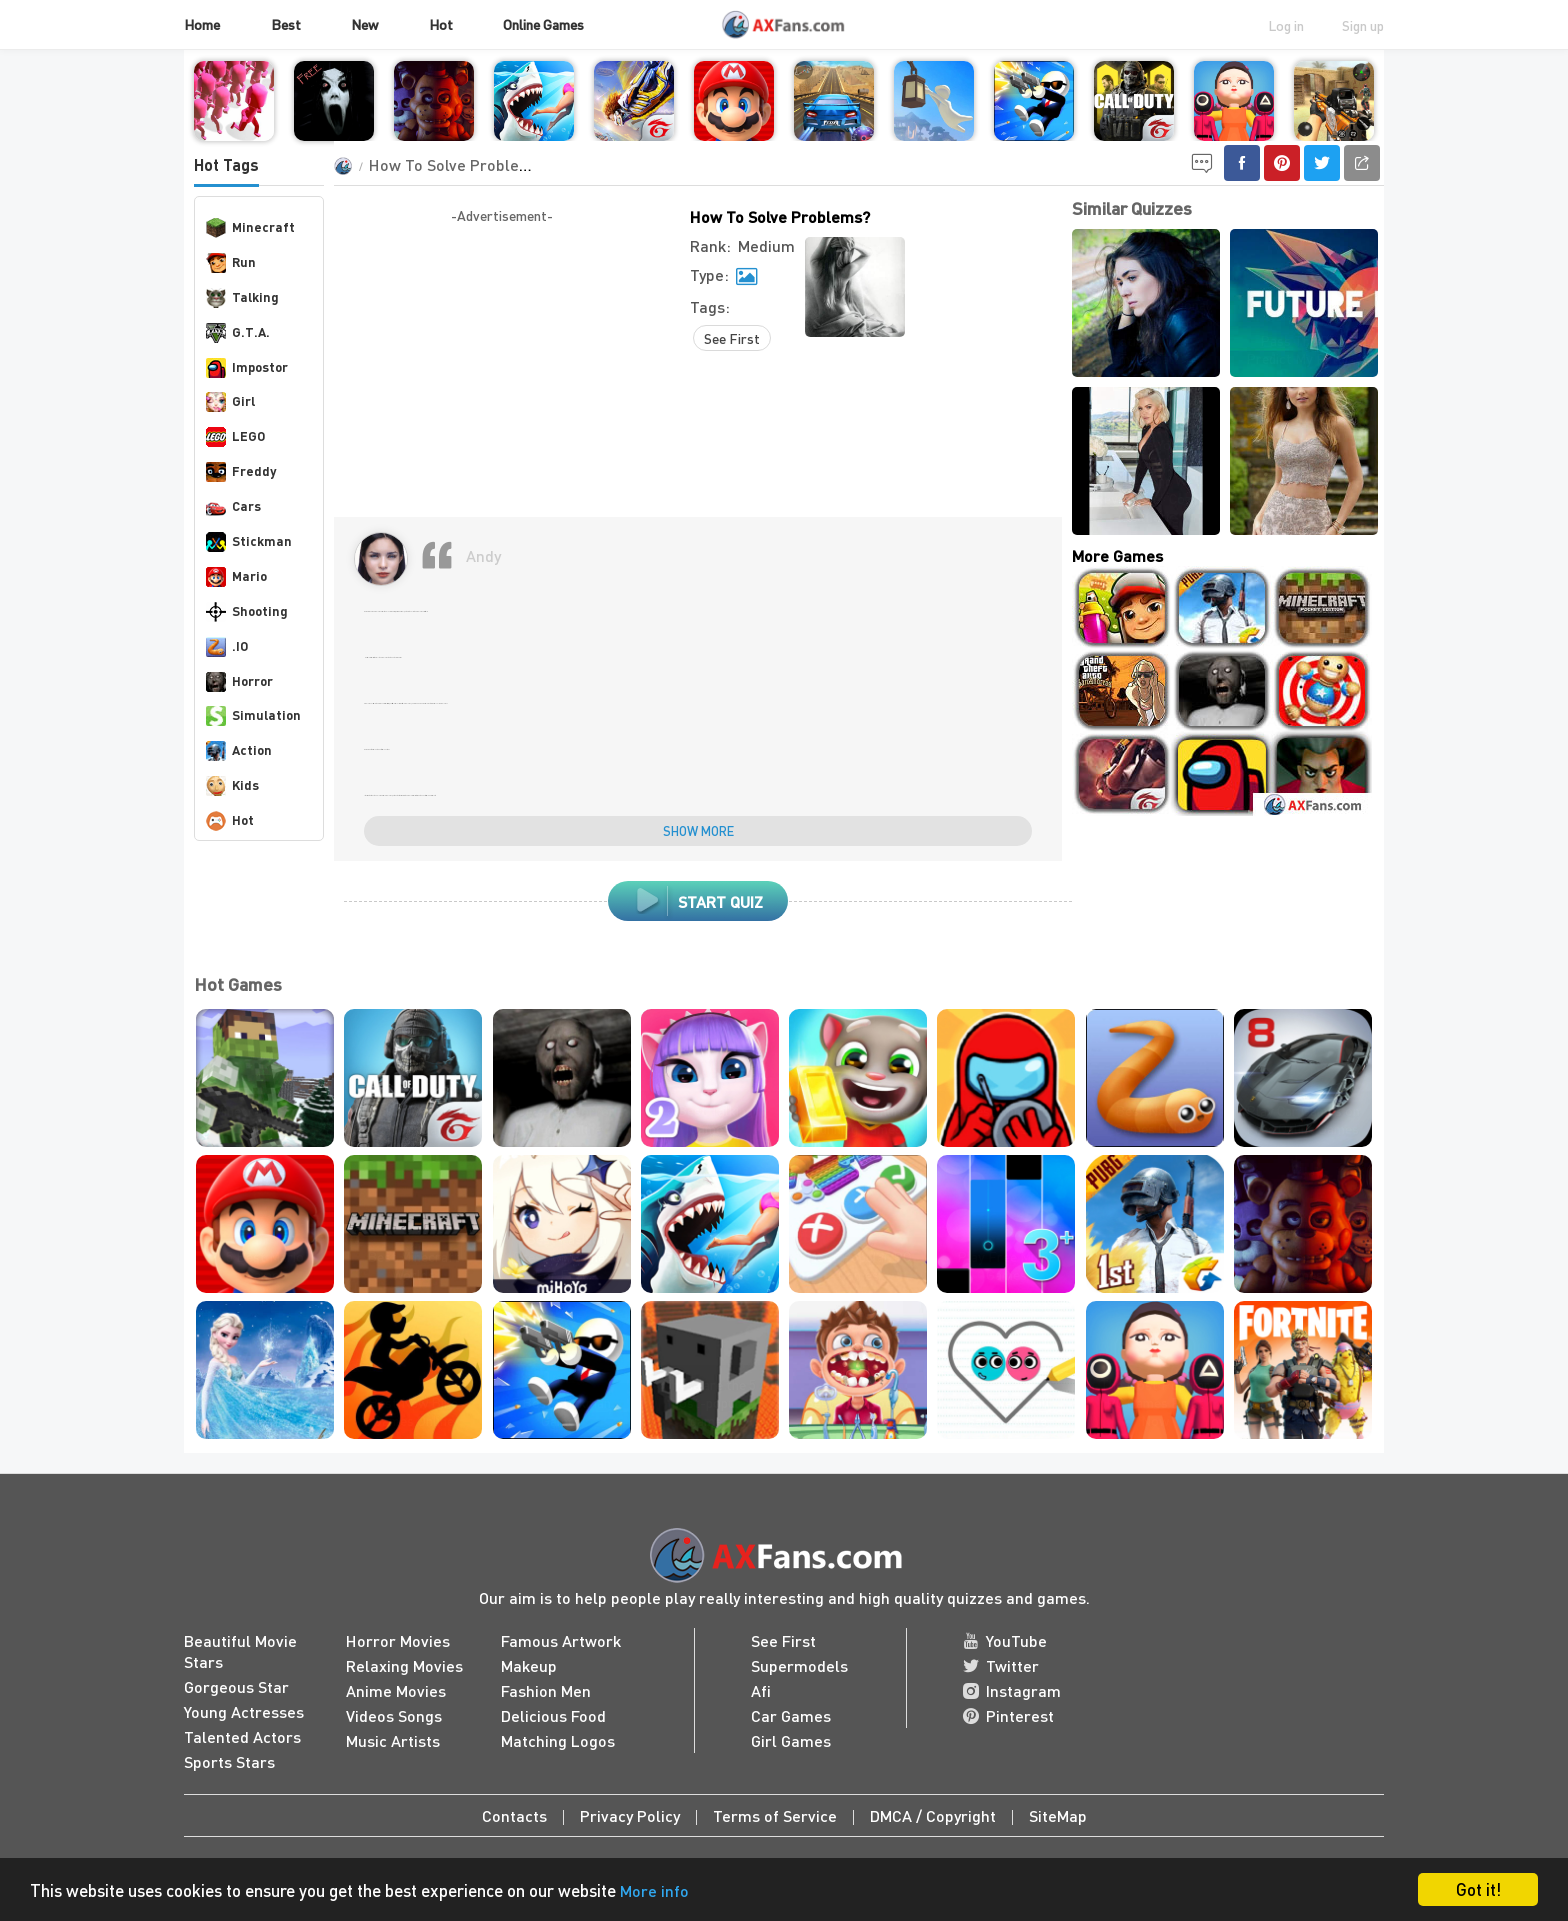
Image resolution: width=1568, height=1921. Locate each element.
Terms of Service (775, 1815)
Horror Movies (398, 1640)
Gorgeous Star (236, 1686)
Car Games (791, 1715)
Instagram (1012, 1690)
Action (239, 751)
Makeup (529, 1665)
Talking (242, 298)
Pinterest (1008, 1715)
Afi (761, 1690)
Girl (230, 402)
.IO (227, 647)
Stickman (249, 542)
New (364, 24)
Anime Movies (396, 1690)
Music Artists (393, 1740)
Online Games (543, 24)
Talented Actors (242, 1736)
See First (732, 338)
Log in (1286, 25)
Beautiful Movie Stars (240, 1651)
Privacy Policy (630, 1815)
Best (286, 24)
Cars (233, 507)
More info (654, 1890)
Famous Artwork (561, 1640)
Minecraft (250, 228)
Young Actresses (244, 1711)
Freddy (241, 472)
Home (202, 24)
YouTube (1005, 1640)
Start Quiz (698, 901)
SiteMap (1058, 1815)
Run (231, 263)
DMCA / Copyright (933, 1815)
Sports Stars (229, 1761)
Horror (239, 682)
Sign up (1363, 25)
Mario (236, 577)
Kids (232, 786)
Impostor (247, 368)
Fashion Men (546, 1690)
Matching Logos (558, 1740)
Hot (441, 24)
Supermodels (799, 1665)
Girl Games (791, 1740)
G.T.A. (238, 333)
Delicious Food (553, 1715)
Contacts (514, 1815)
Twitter (1001, 1665)
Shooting (247, 612)
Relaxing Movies (404, 1665)
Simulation (253, 716)
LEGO (235, 437)
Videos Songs (394, 1715)
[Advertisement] (502, 367)
